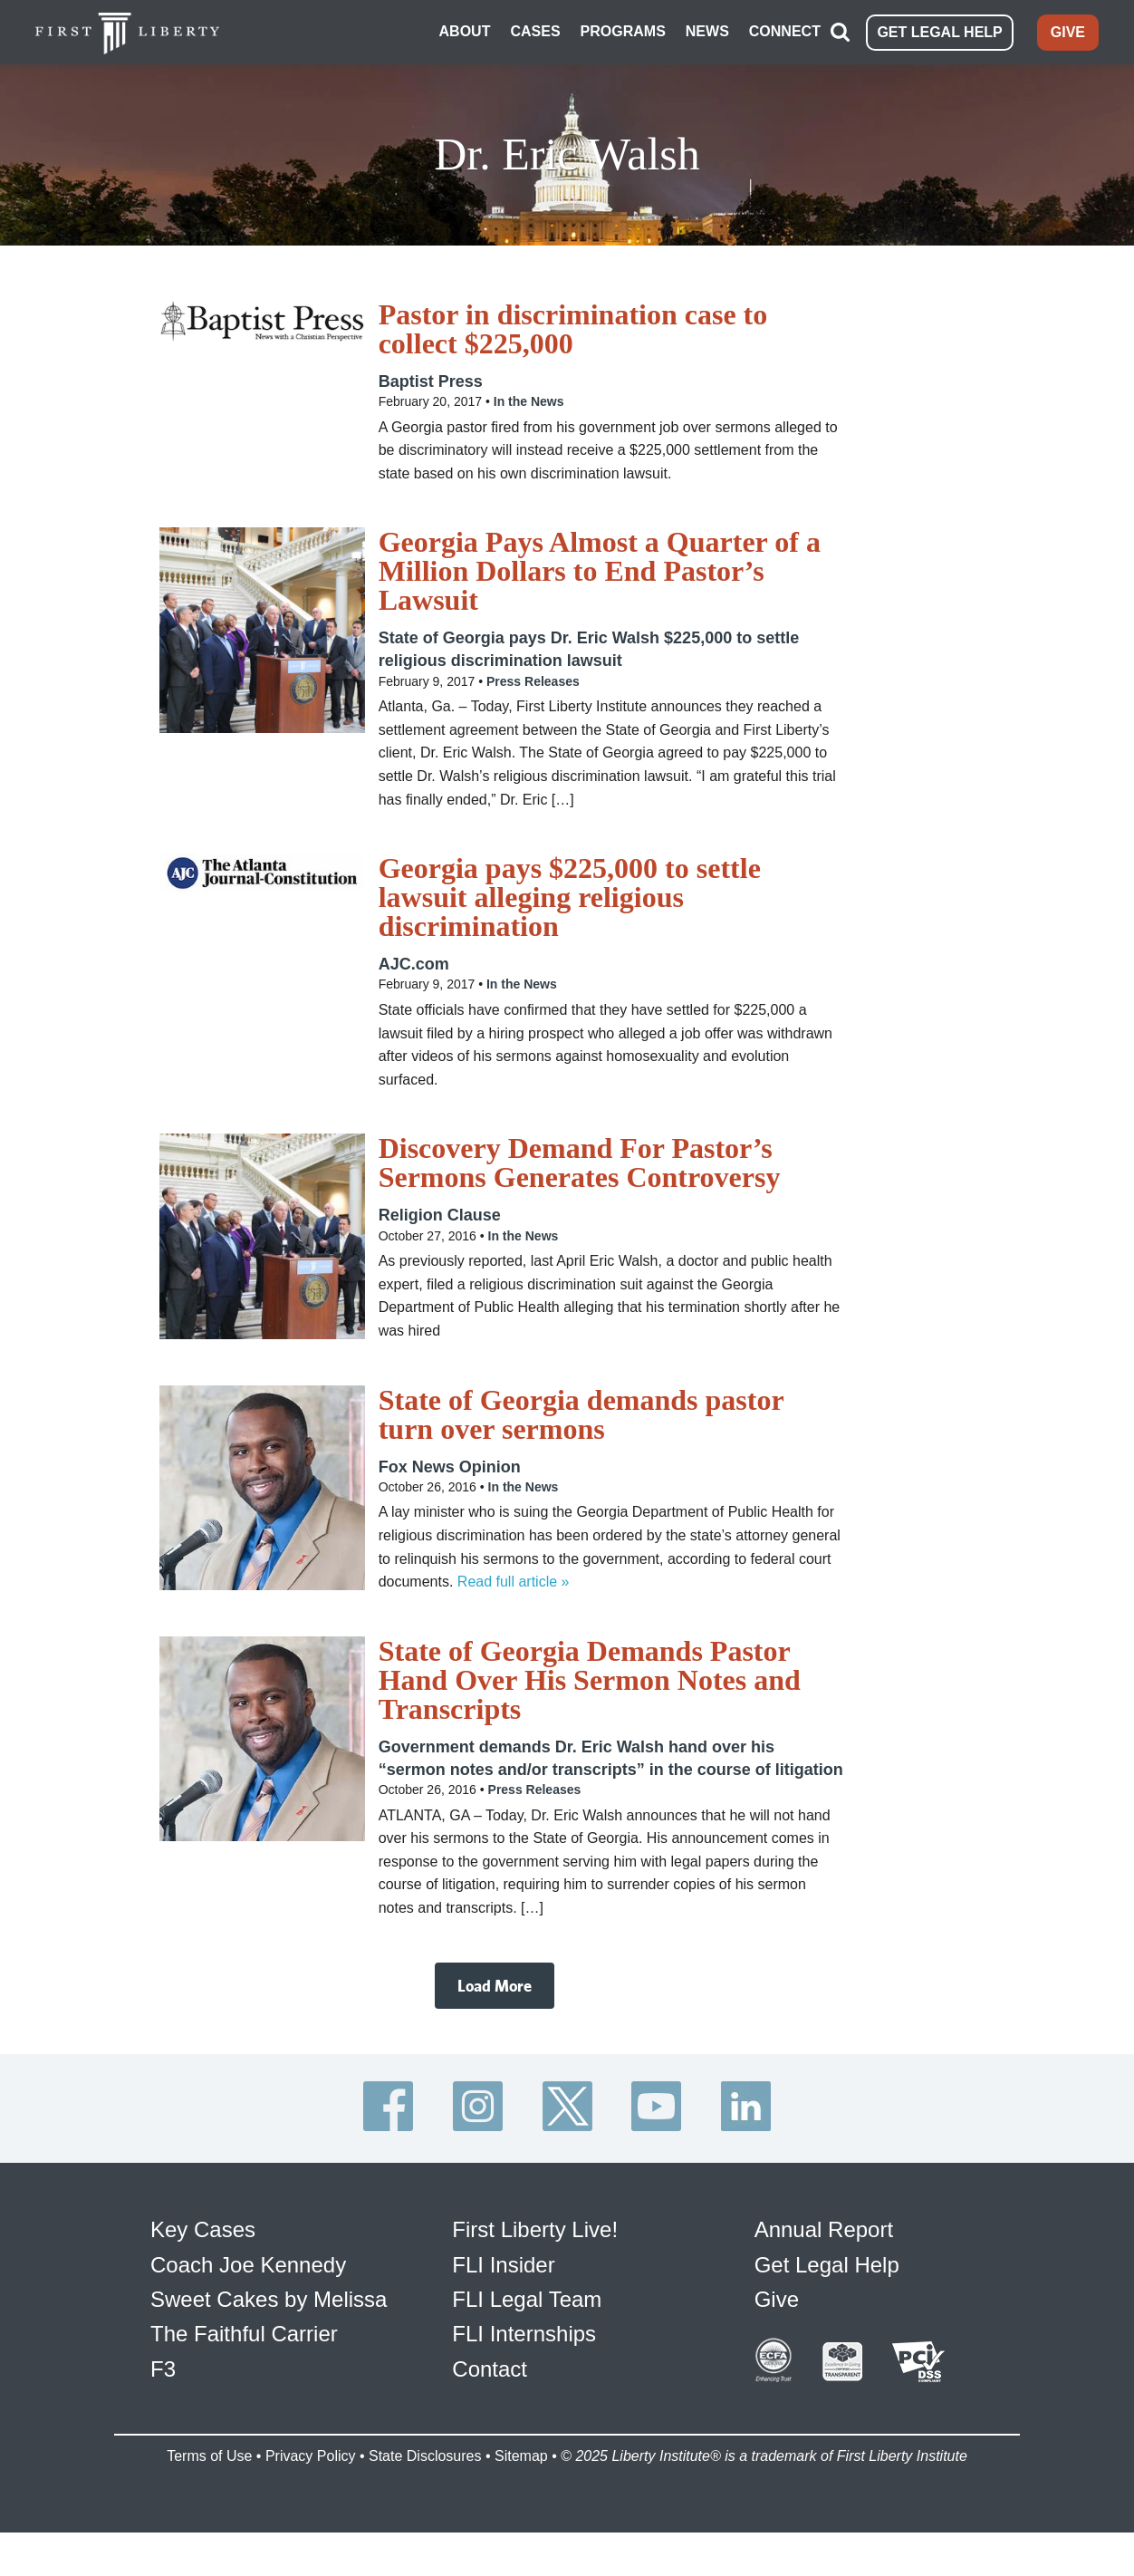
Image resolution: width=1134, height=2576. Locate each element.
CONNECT (785, 30)
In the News (529, 398)
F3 (163, 2366)
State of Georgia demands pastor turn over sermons (581, 1412)
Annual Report (823, 2227)
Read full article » (513, 1579)
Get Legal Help (826, 2262)
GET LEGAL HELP (939, 31)
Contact (489, 2366)
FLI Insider (503, 2262)
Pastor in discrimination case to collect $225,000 (573, 326)
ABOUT (465, 30)
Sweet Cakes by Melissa (268, 2296)
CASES (535, 30)
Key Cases (202, 2227)
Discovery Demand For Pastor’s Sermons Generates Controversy (580, 1161)
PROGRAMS (623, 30)
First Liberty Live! (535, 2227)
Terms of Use (209, 2453)
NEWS (707, 30)
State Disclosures (425, 2453)
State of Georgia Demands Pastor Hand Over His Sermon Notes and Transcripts (590, 1677)
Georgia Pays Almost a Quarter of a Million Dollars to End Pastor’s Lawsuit (600, 569)
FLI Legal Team (526, 2296)
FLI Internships (524, 2332)
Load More (494, 1982)
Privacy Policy (310, 2453)
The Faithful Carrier (244, 2332)
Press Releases (533, 678)
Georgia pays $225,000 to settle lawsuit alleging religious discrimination (570, 895)
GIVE (1068, 31)
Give (776, 2296)
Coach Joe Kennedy (248, 2262)
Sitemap (521, 2453)
